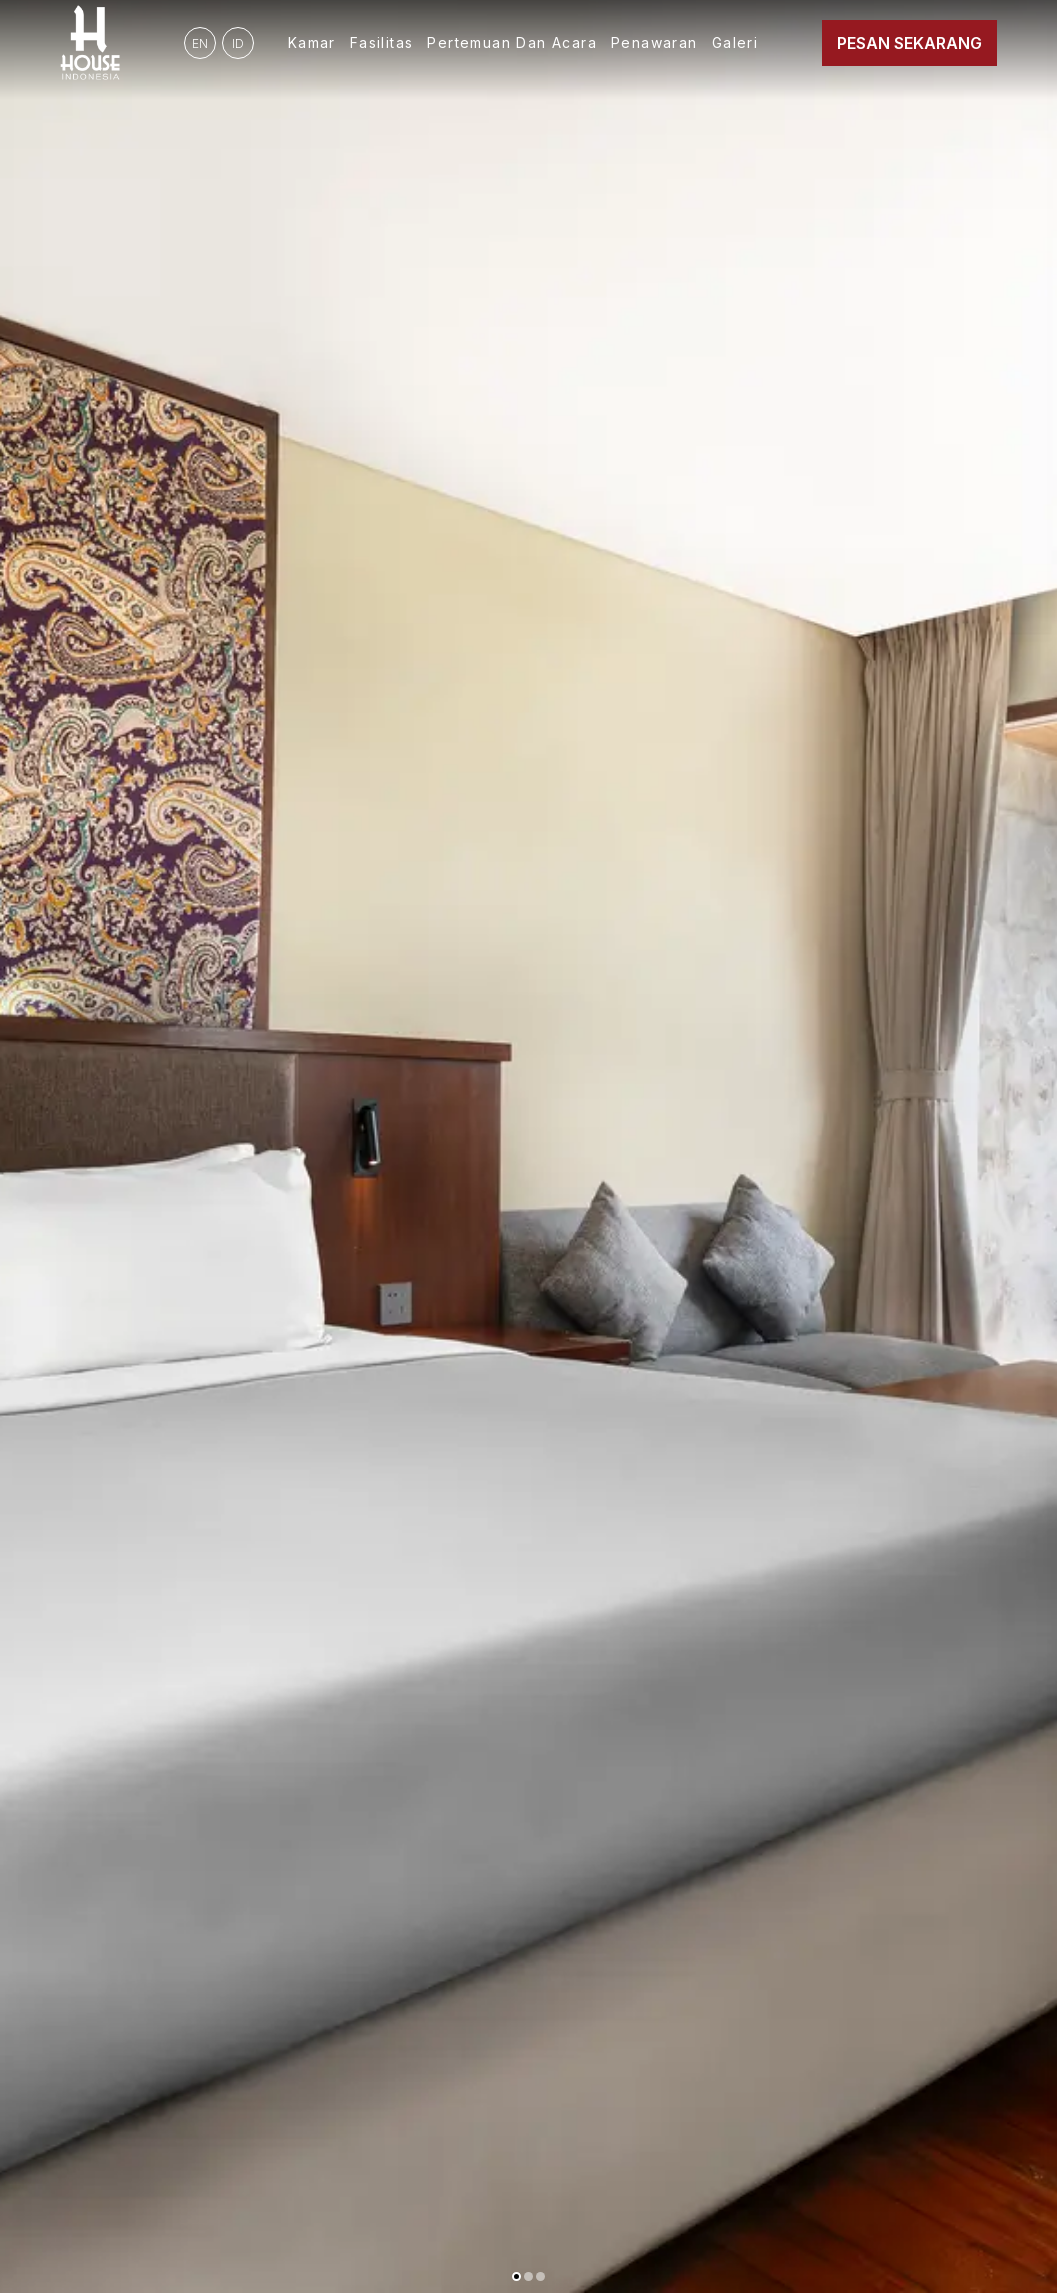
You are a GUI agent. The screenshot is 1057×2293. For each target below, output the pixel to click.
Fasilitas (382, 42)
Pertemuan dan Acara (512, 42)
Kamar (312, 42)
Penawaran (654, 42)
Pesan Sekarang (909, 43)
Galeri (735, 42)
